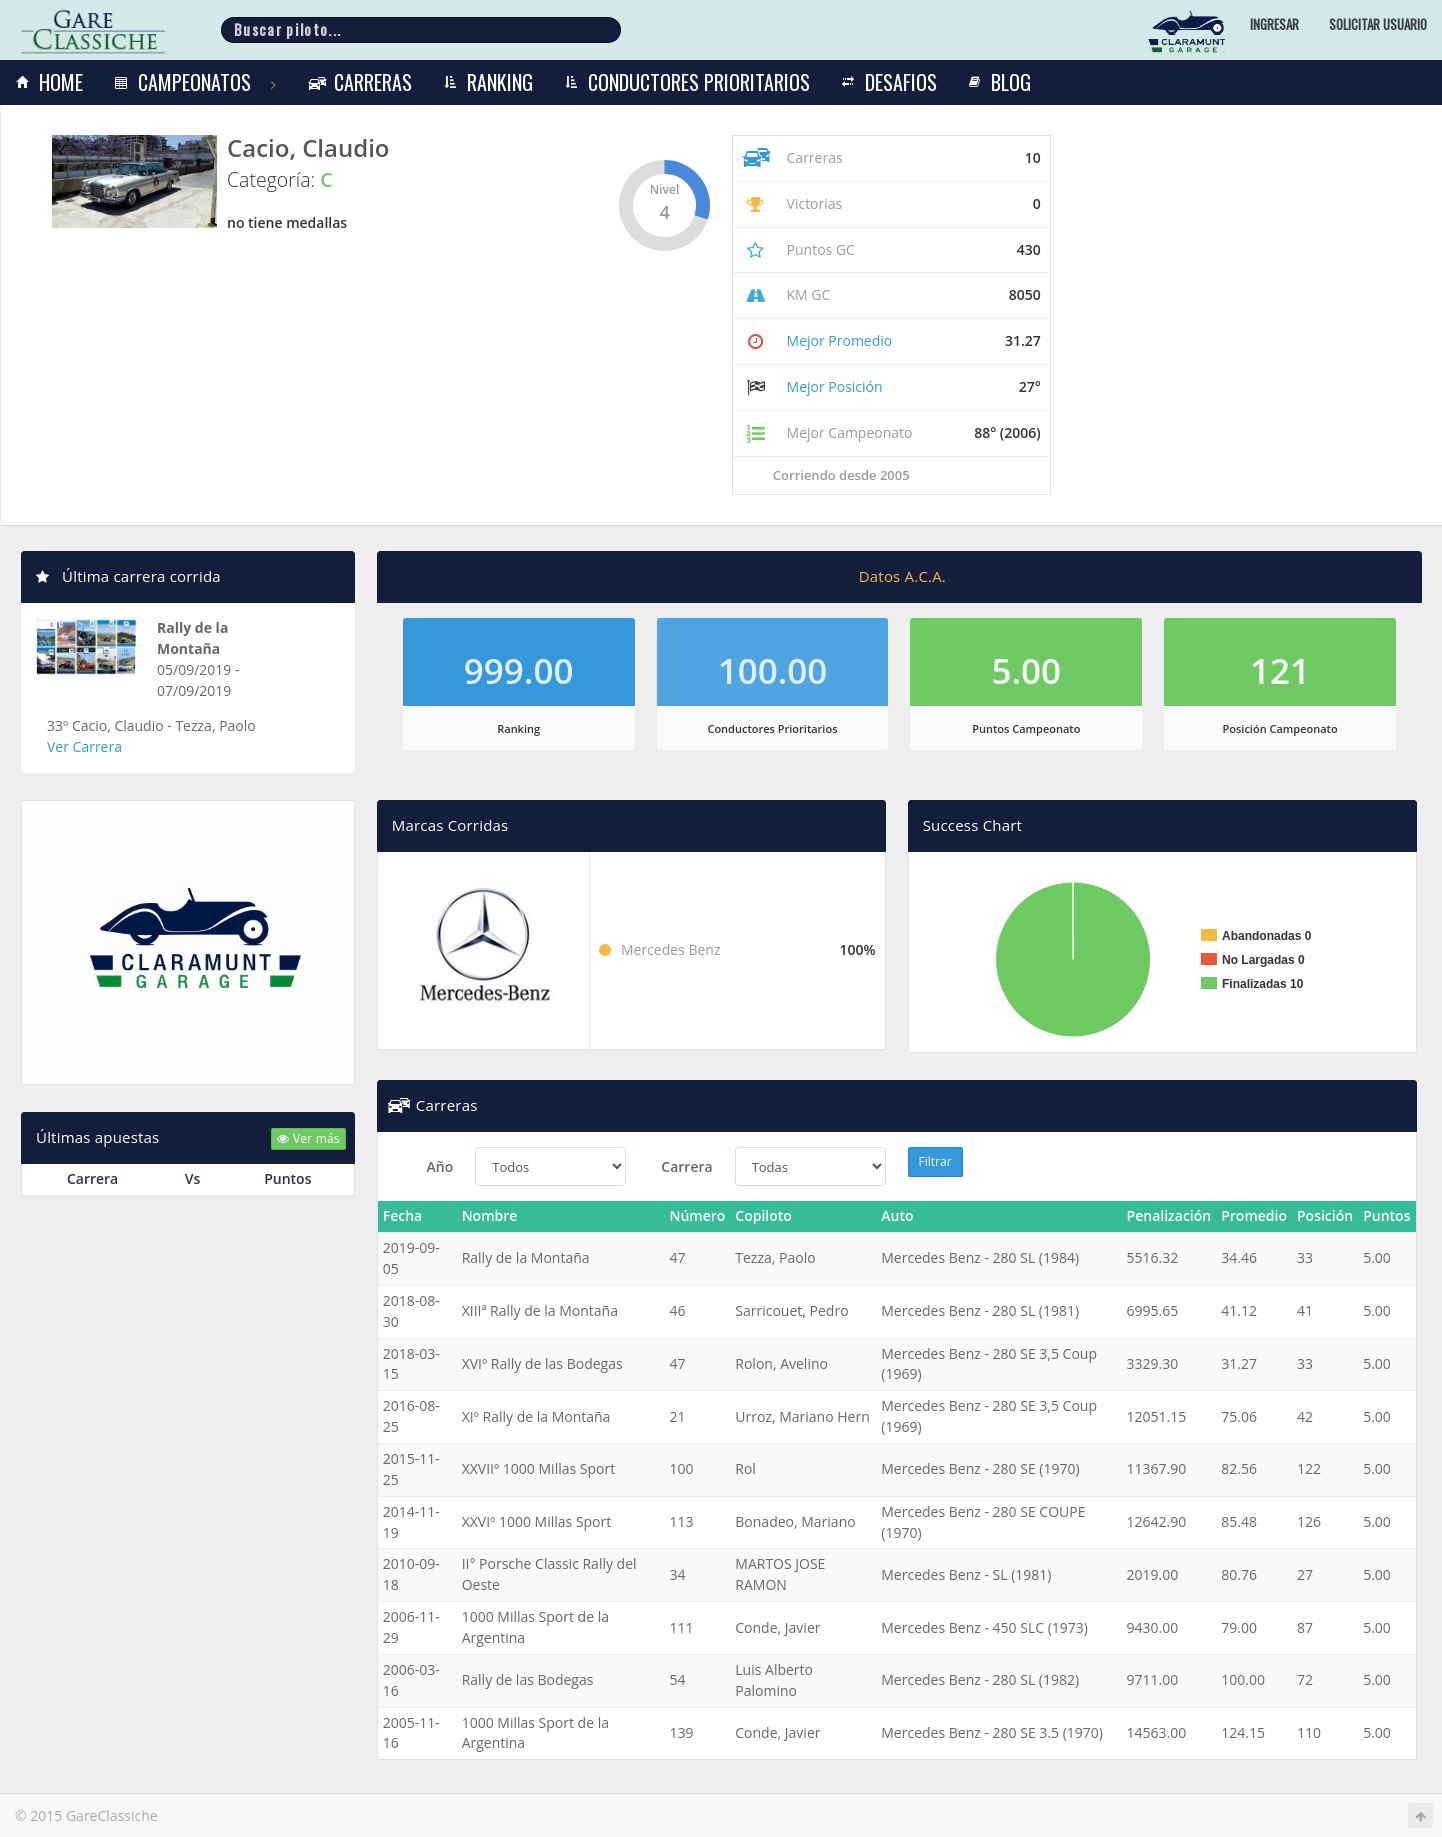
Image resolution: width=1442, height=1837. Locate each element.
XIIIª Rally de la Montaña (540, 1310)
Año (440, 1166)
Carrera (686, 1166)
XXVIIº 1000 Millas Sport (539, 1468)
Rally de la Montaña (192, 638)
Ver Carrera (84, 746)
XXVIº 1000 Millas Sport (537, 1521)
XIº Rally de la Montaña (536, 1416)
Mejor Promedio (840, 340)
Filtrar (935, 1161)
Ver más (308, 1138)
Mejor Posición (835, 386)
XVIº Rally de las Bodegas (542, 1363)
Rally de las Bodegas (528, 1679)
